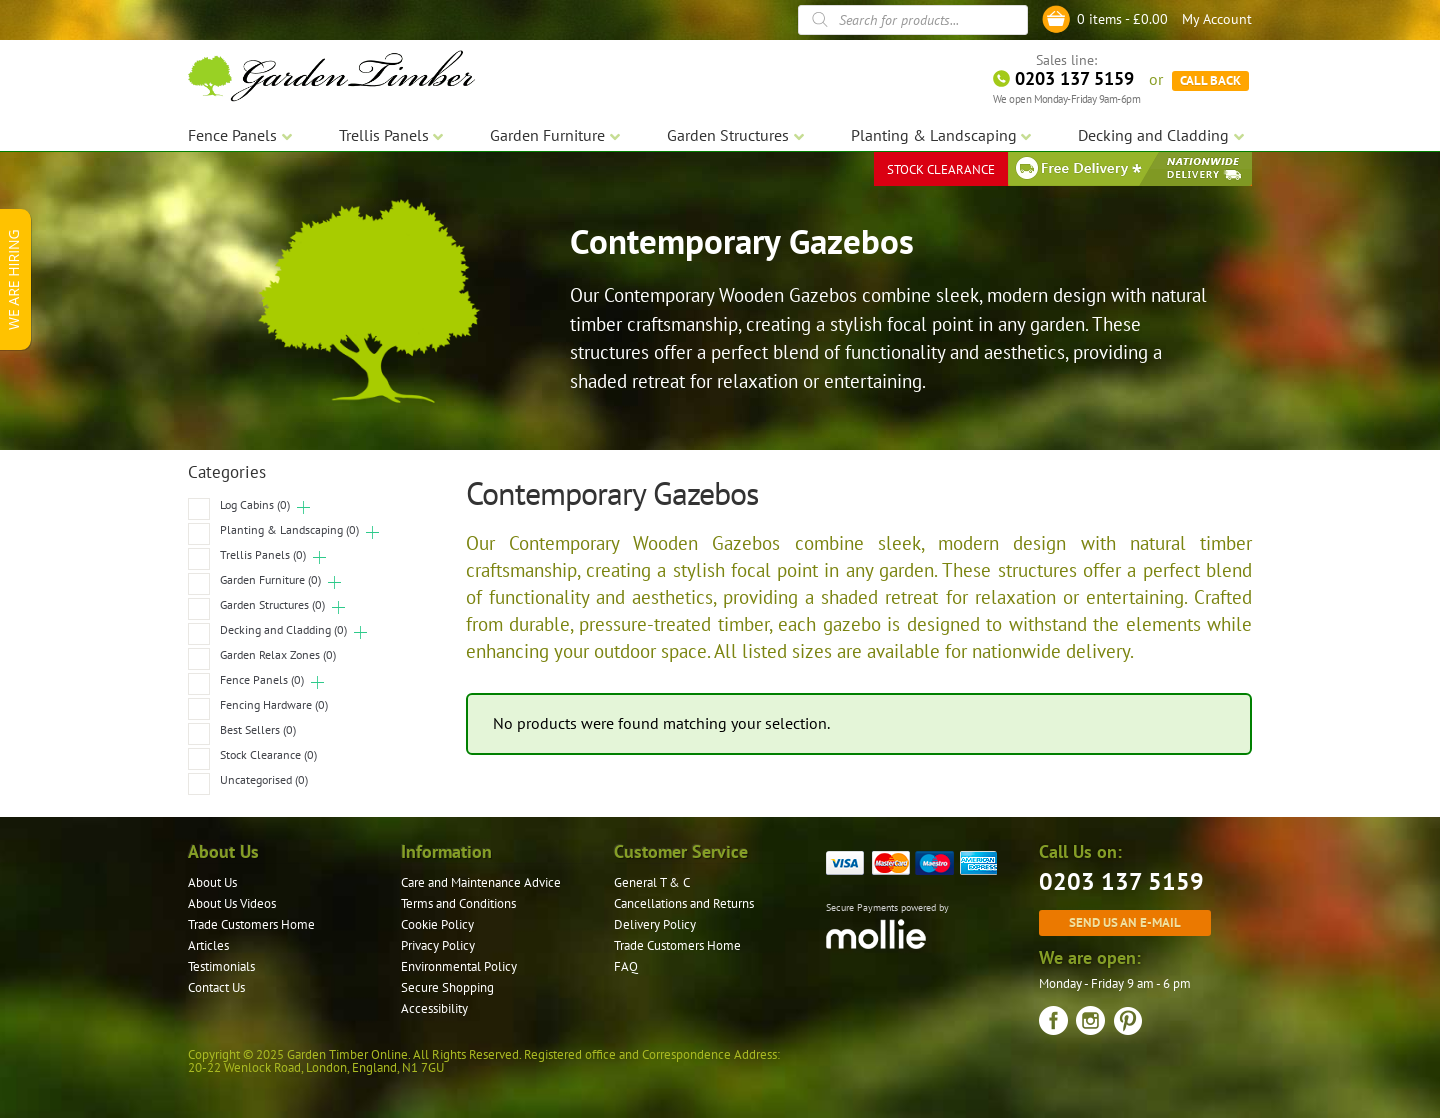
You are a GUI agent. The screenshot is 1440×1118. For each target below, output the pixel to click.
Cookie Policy (437, 924)
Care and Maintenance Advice (481, 882)
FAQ (626, 966)
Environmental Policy (459, 966)
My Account (1217, 19)
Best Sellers (258, 729)
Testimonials (221, 966)
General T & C (652, 882)
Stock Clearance (268, 754)
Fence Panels (262, 679)
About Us (212, 882)
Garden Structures (272, 604)
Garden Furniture (270, 579)
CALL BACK (1210, 80)
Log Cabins (255, 504)
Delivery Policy (655, 924)
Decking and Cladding (283, 629)
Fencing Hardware (274, 704)
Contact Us (216, 987)
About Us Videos (232, 903)
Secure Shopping (447, 987)
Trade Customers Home (251, 924)
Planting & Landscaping (289, 529)
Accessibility (434, 1008)
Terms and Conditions (458, 903)
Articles (208, 945)
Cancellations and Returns (684, 903)
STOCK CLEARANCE (941, 169)
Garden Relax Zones (278, 654)
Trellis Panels (263, 554)
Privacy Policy (438, 945)
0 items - (1122, 19)
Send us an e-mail (1125, 922)
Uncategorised (264, 779)
